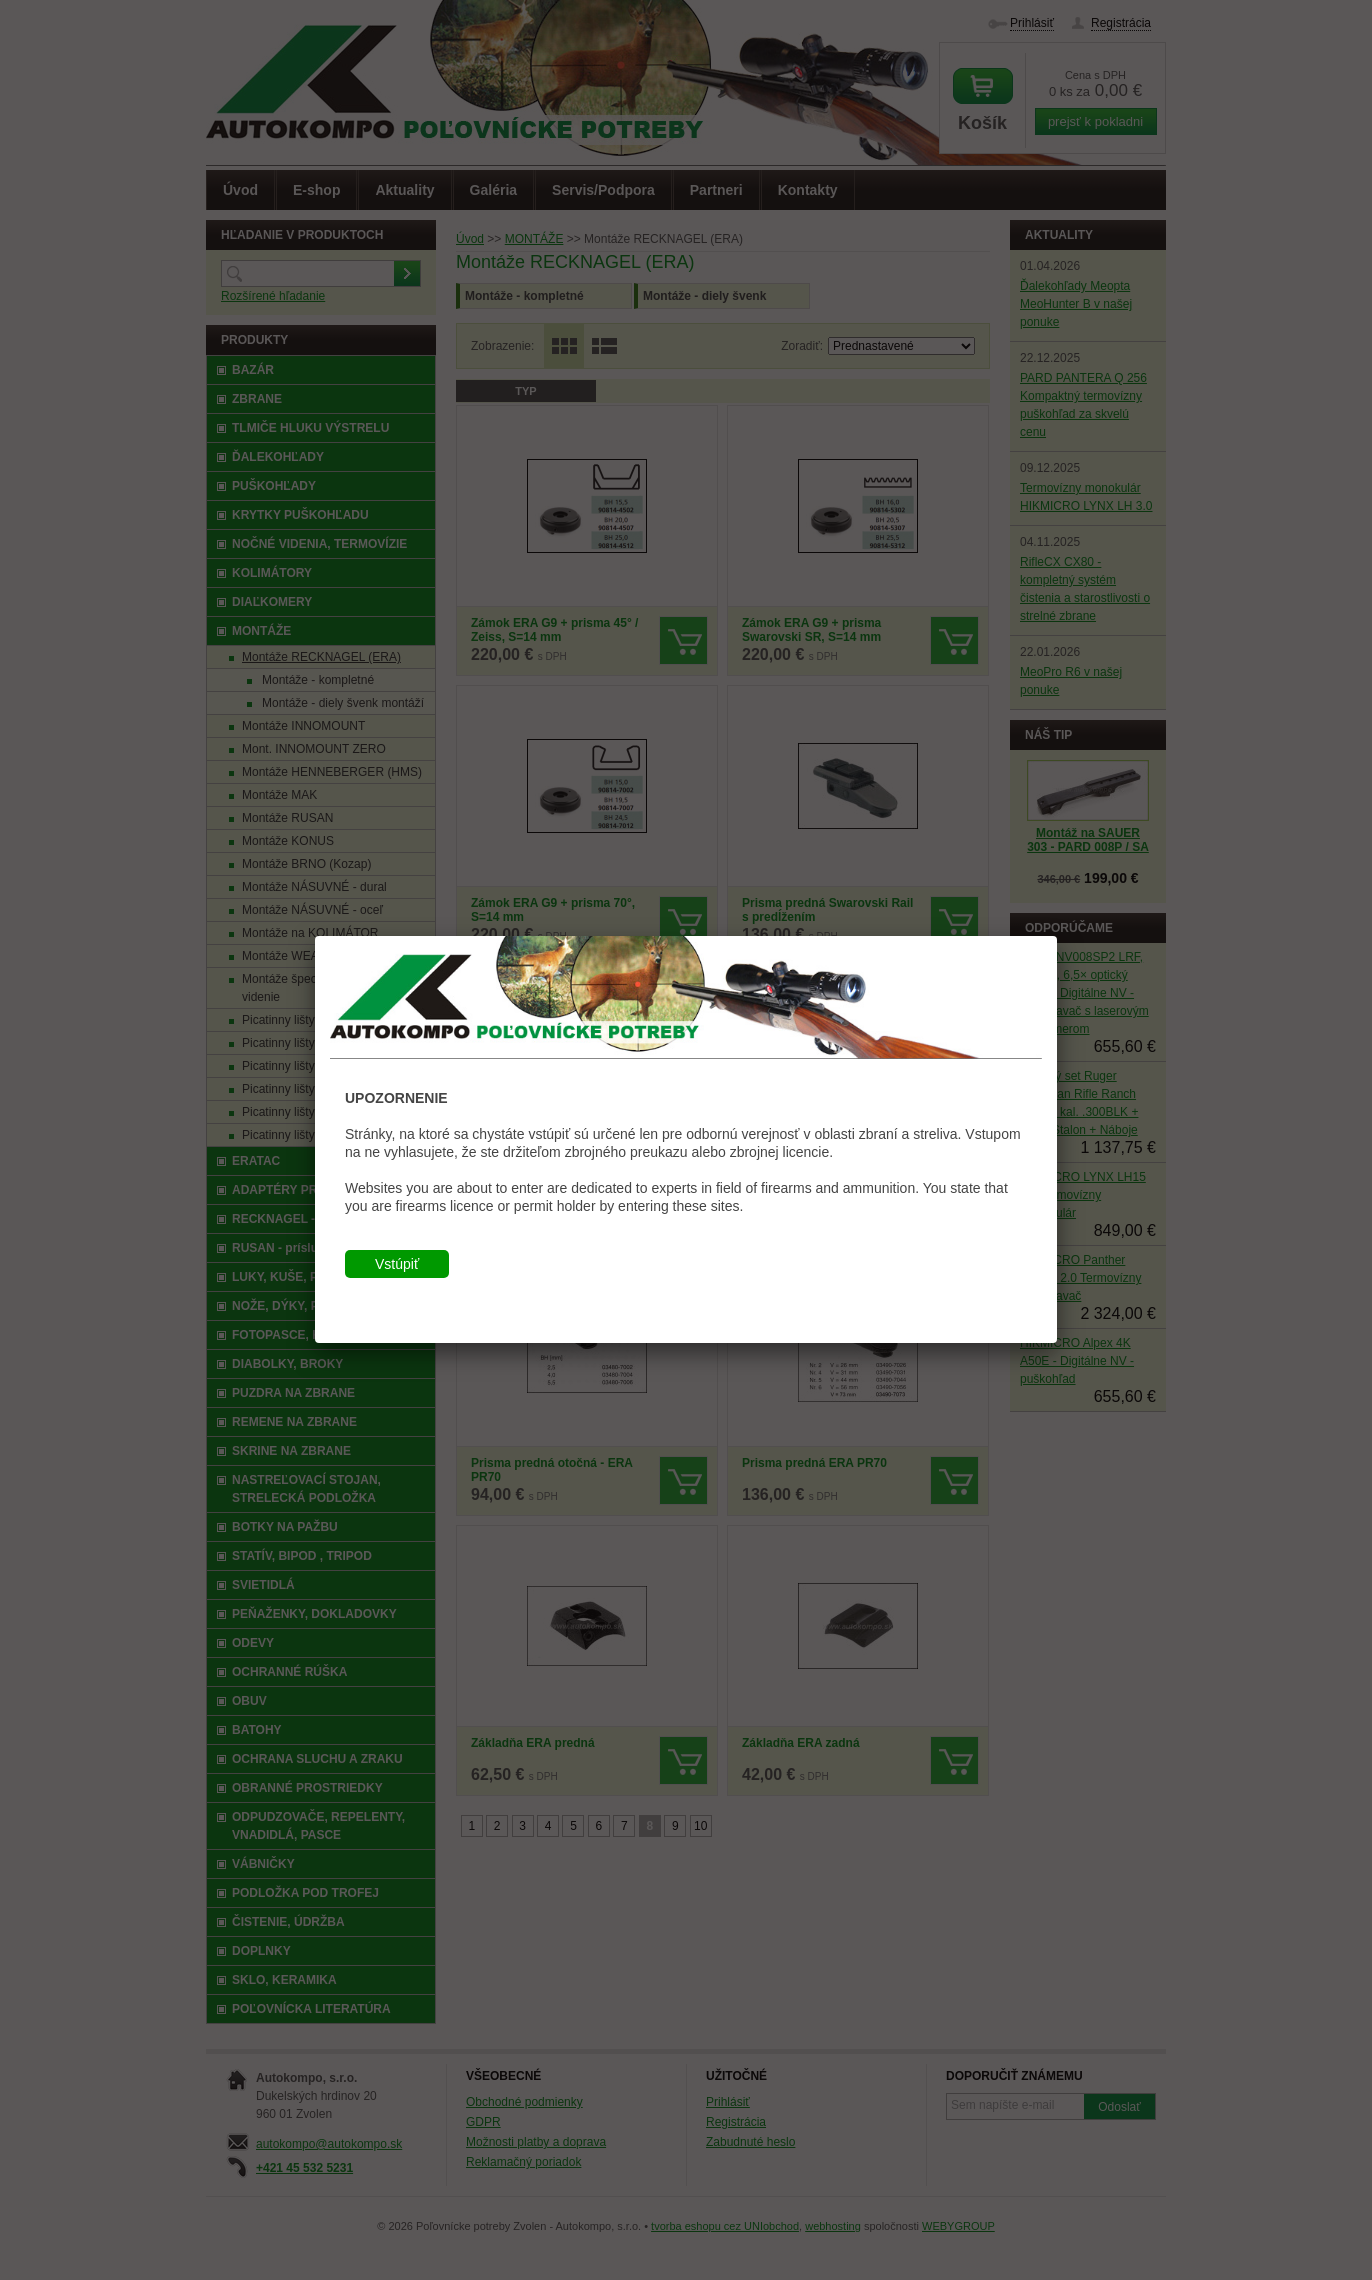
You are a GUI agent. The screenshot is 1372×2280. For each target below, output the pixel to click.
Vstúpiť (397, 1264)
